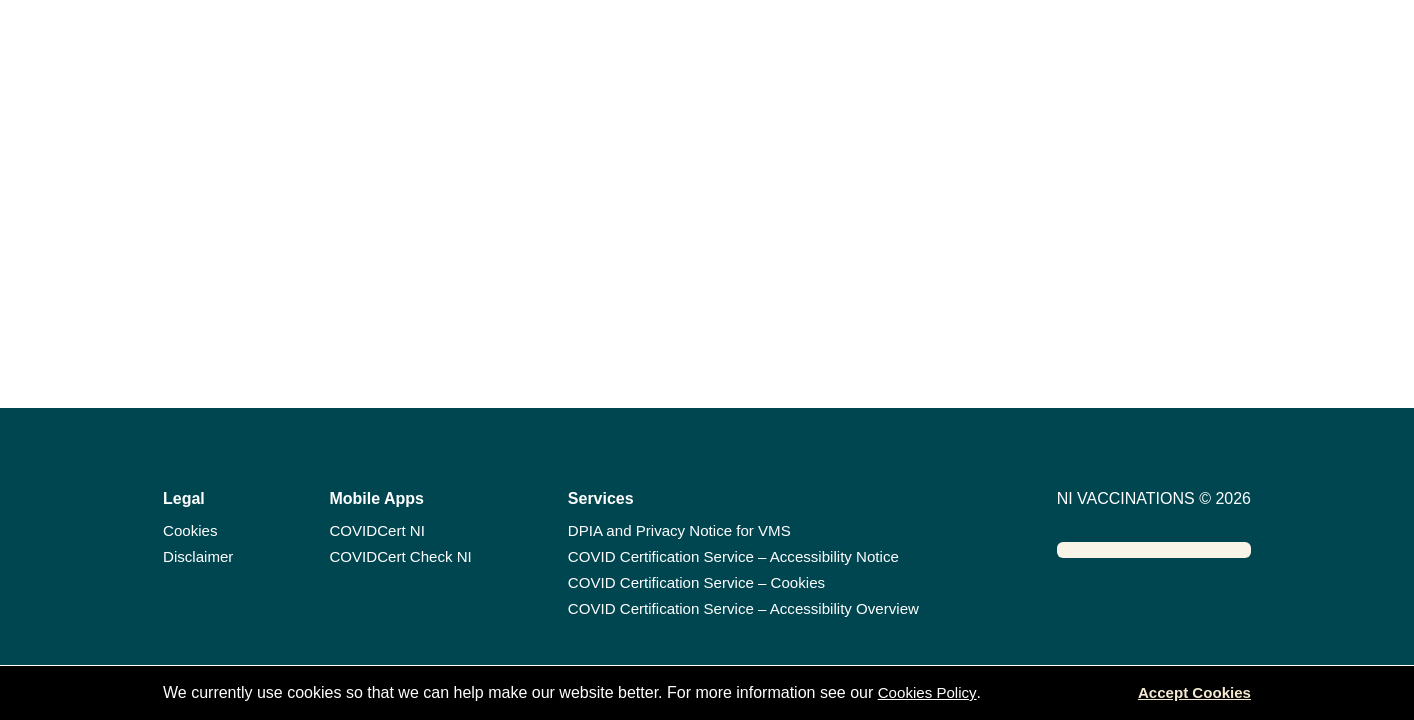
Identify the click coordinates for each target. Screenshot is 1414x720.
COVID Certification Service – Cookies (717, 584)
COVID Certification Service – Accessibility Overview (767, 610)
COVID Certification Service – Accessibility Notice (756, 558)
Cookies (192, 532)
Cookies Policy (930, 692)
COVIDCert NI (384, 532)
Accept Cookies (1191, 692)
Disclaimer (200, 558)
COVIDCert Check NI (409, 558)
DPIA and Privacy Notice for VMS (699, 532)
